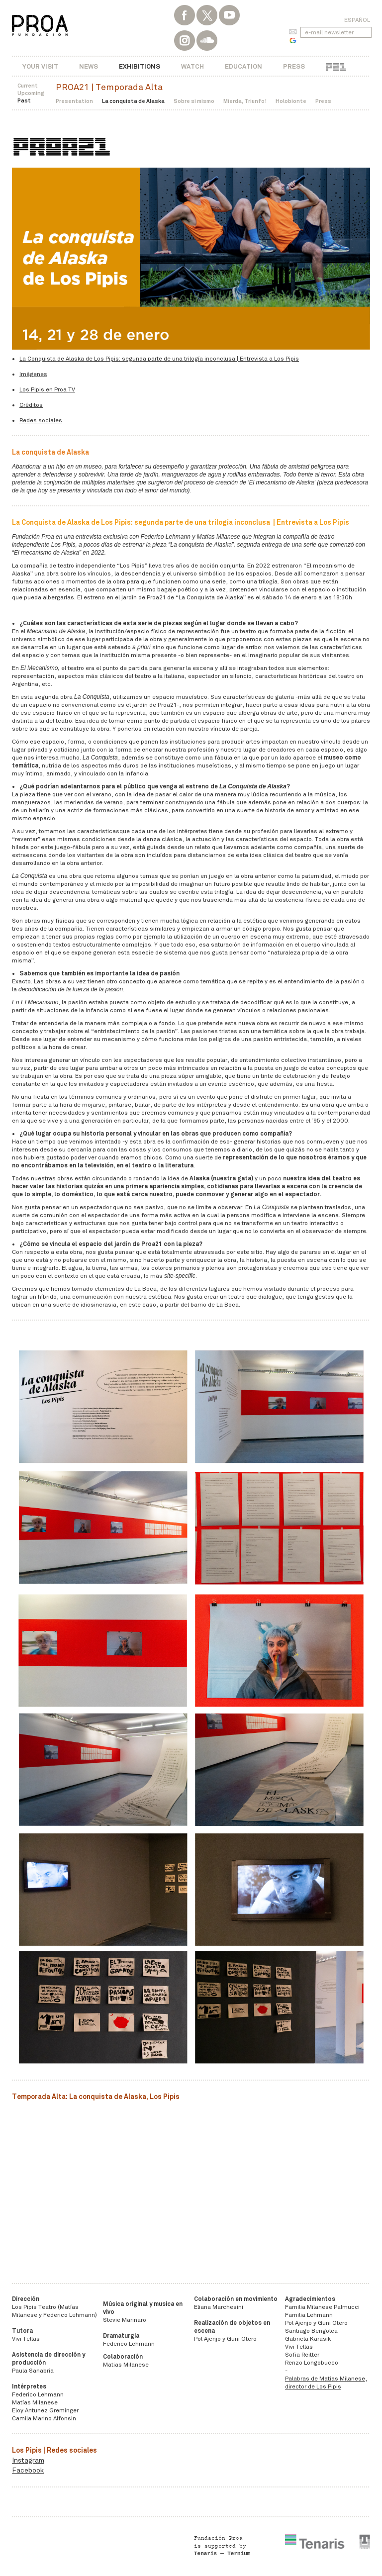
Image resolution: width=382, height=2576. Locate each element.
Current (27, 85)
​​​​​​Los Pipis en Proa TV (47, 389)
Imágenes (33, 374)
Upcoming (30, 93)
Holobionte (291, 100)
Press (294, 66)
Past (24, 100)
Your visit (40, 66)
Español (357, 19)
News (88, 66)
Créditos (31, 404)
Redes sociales (40, 420)
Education (243, 66)
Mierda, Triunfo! (245, 100)
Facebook (28, 2470)
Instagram (28, 2460)
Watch (192, 66)
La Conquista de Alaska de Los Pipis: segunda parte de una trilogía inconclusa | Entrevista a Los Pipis (159, 358)
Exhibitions (139, 66)
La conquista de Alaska (133, 100)
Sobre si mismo (194, 100)
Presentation (74, 100)
